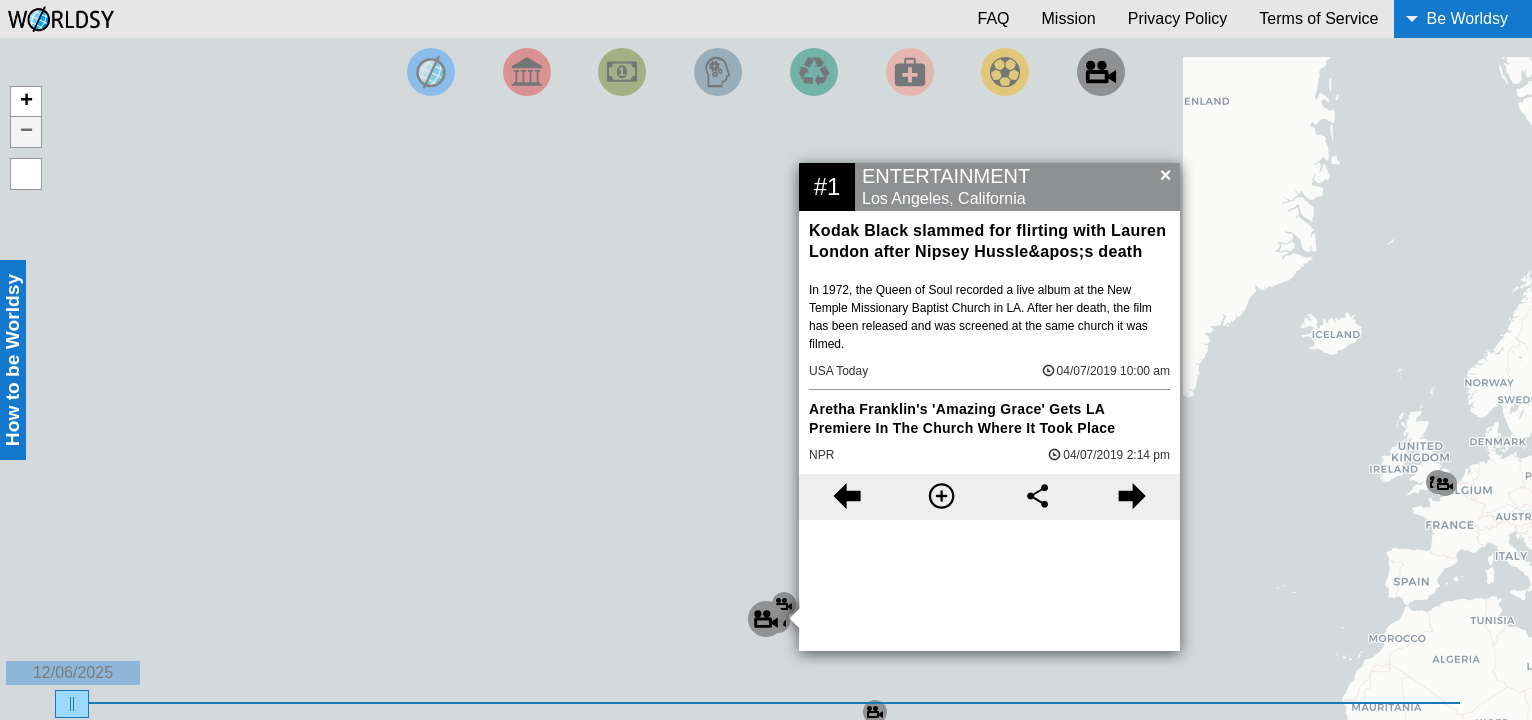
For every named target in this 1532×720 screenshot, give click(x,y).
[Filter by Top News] (431, 72)
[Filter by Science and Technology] (718, 72)
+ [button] (26, 102)
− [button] (26, 132)
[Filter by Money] (622, 72)
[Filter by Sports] (1005, 72)
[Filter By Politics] (527, 72)
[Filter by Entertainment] (1101, 72)
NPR (821, 455)
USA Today (838, 371)
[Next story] (1132, 497)
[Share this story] (1037, 497)
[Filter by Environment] (814, 72)
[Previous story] (846, 497)
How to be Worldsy (12, 360)
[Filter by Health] (910, 72)
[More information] (941, 497)
